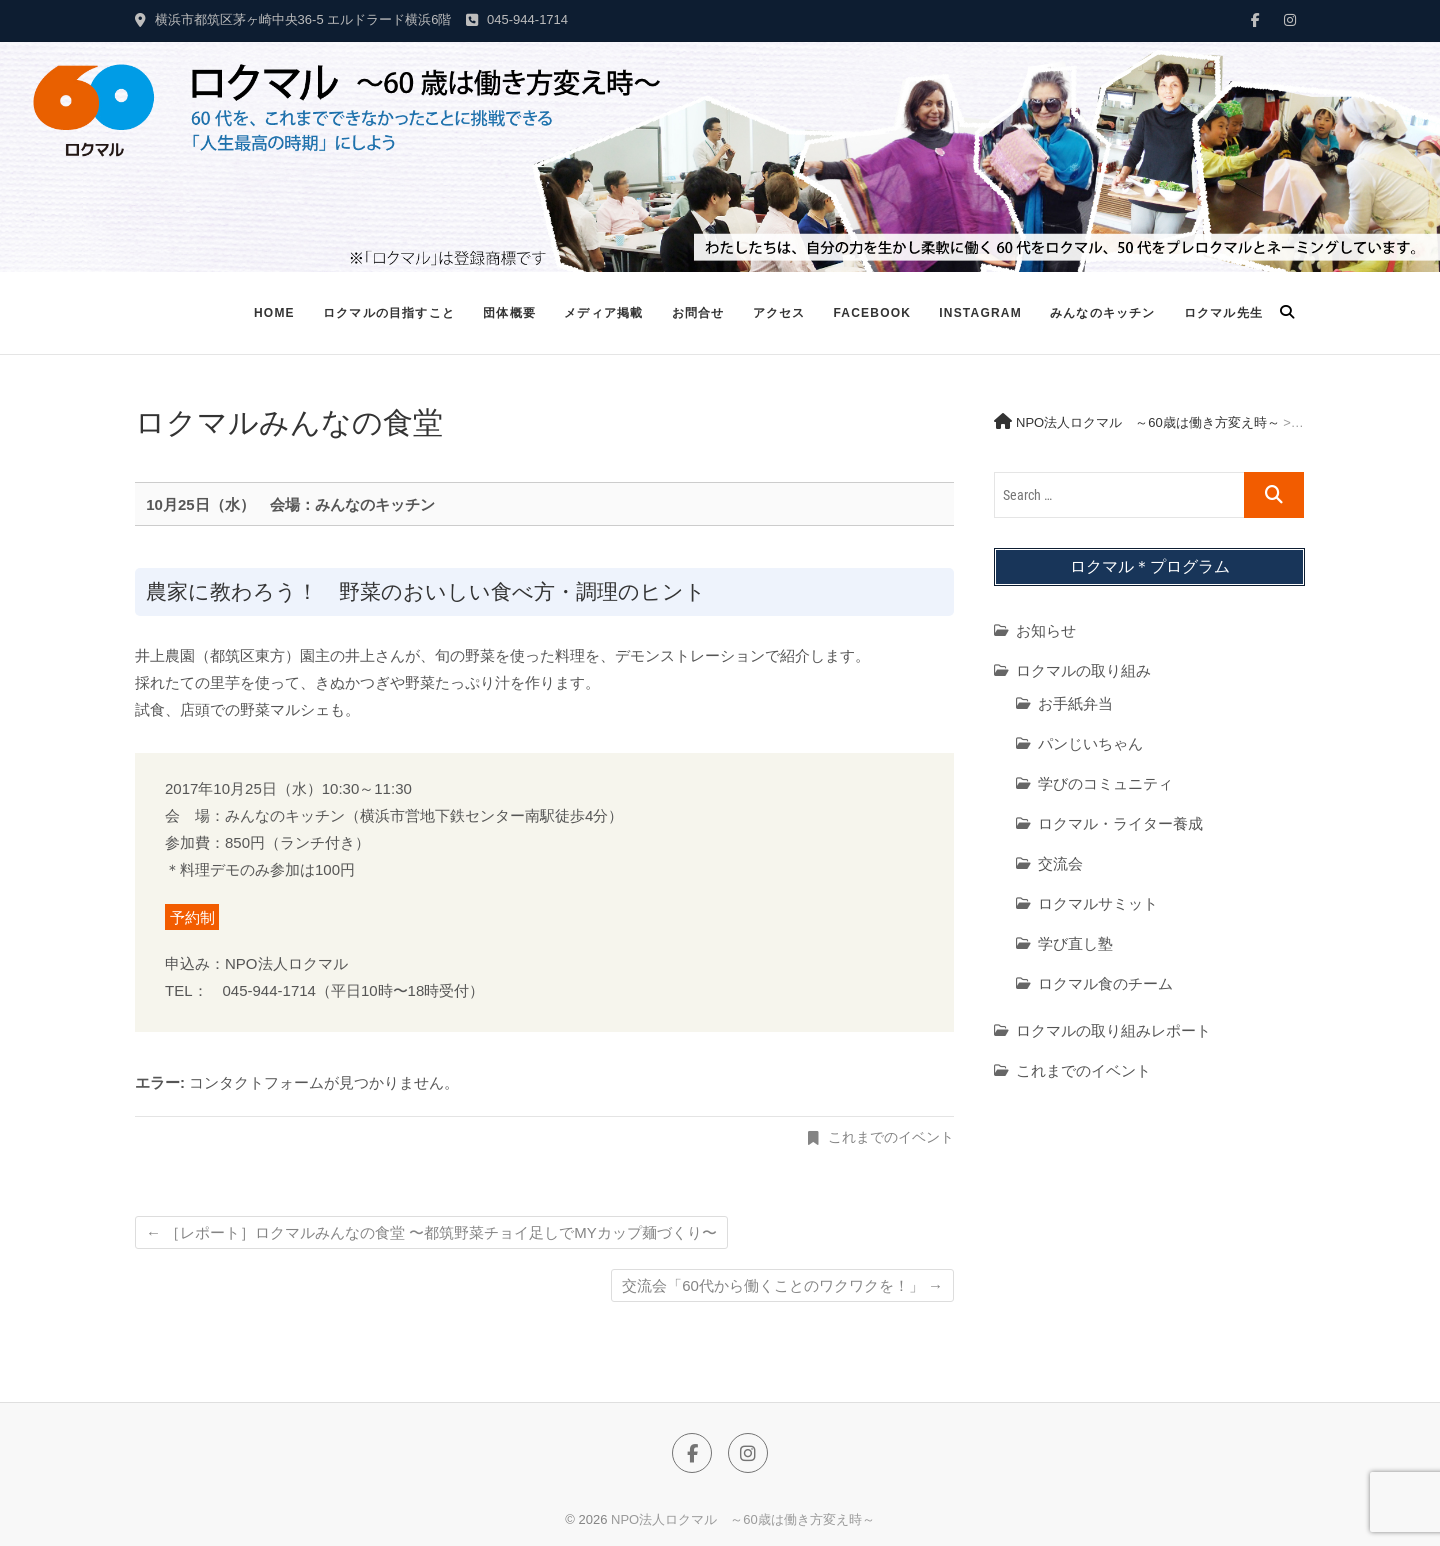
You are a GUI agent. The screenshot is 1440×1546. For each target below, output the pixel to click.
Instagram (980, 313)
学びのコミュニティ (1105, 783)
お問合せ (698, 313)
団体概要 (509, 313)
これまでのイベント (891, 1137)
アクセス (779, 313)
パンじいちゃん (1090, 743)
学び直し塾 (1075, 943)
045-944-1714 (517, 19)
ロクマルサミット (1098, 903)
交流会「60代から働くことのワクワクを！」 (782, 1285)
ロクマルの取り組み (1083, 670)
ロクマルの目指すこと (389, 313)
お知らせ (1046, 630)
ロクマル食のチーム (1105, 983)
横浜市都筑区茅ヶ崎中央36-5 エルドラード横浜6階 (293, 19)
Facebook (872, 313)
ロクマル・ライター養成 (1120, 823)
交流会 (1060, 863)
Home (274, 313)
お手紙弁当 (1075, 703)
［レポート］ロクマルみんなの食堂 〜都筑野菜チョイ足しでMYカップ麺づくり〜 (431, 1232)
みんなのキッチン (1103, 313)
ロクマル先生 (1223, 313)
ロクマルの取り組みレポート (1113, 1030)
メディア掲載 (603, 313)
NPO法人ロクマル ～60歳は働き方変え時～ (743, 1519)
